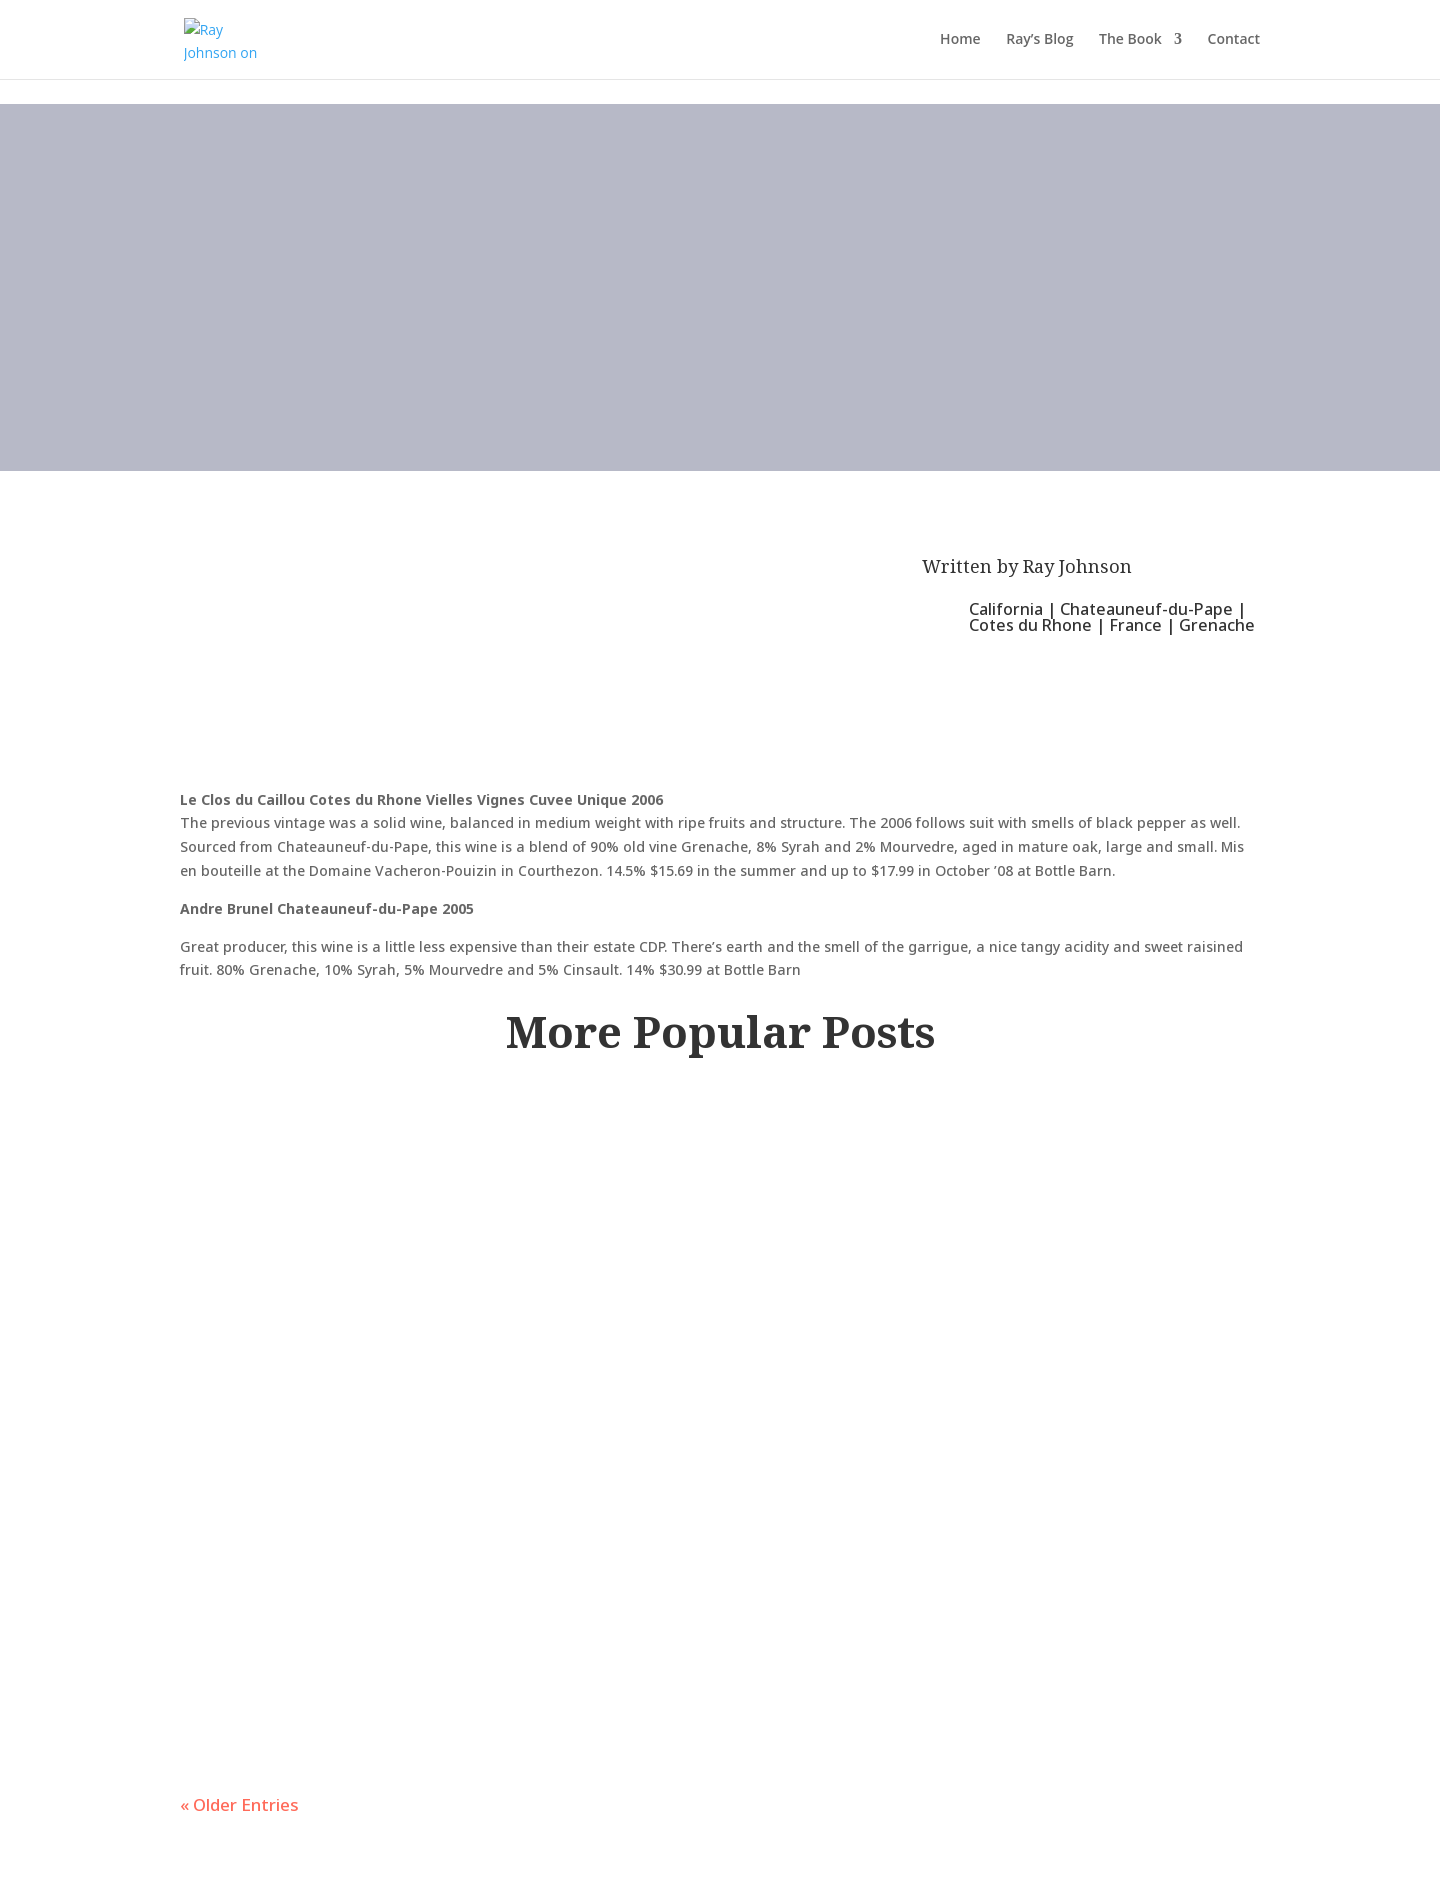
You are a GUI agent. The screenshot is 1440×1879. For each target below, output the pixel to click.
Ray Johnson (1077, 566)
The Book (1130, 41)
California (1006, 609)
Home (960, 41)
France (1135, 625)
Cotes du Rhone (1030, 625)
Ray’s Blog (1039, 41)
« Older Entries (239, 1804)
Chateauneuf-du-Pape (1146, 609)
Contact (1234, 41)
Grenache (1217, 625)
